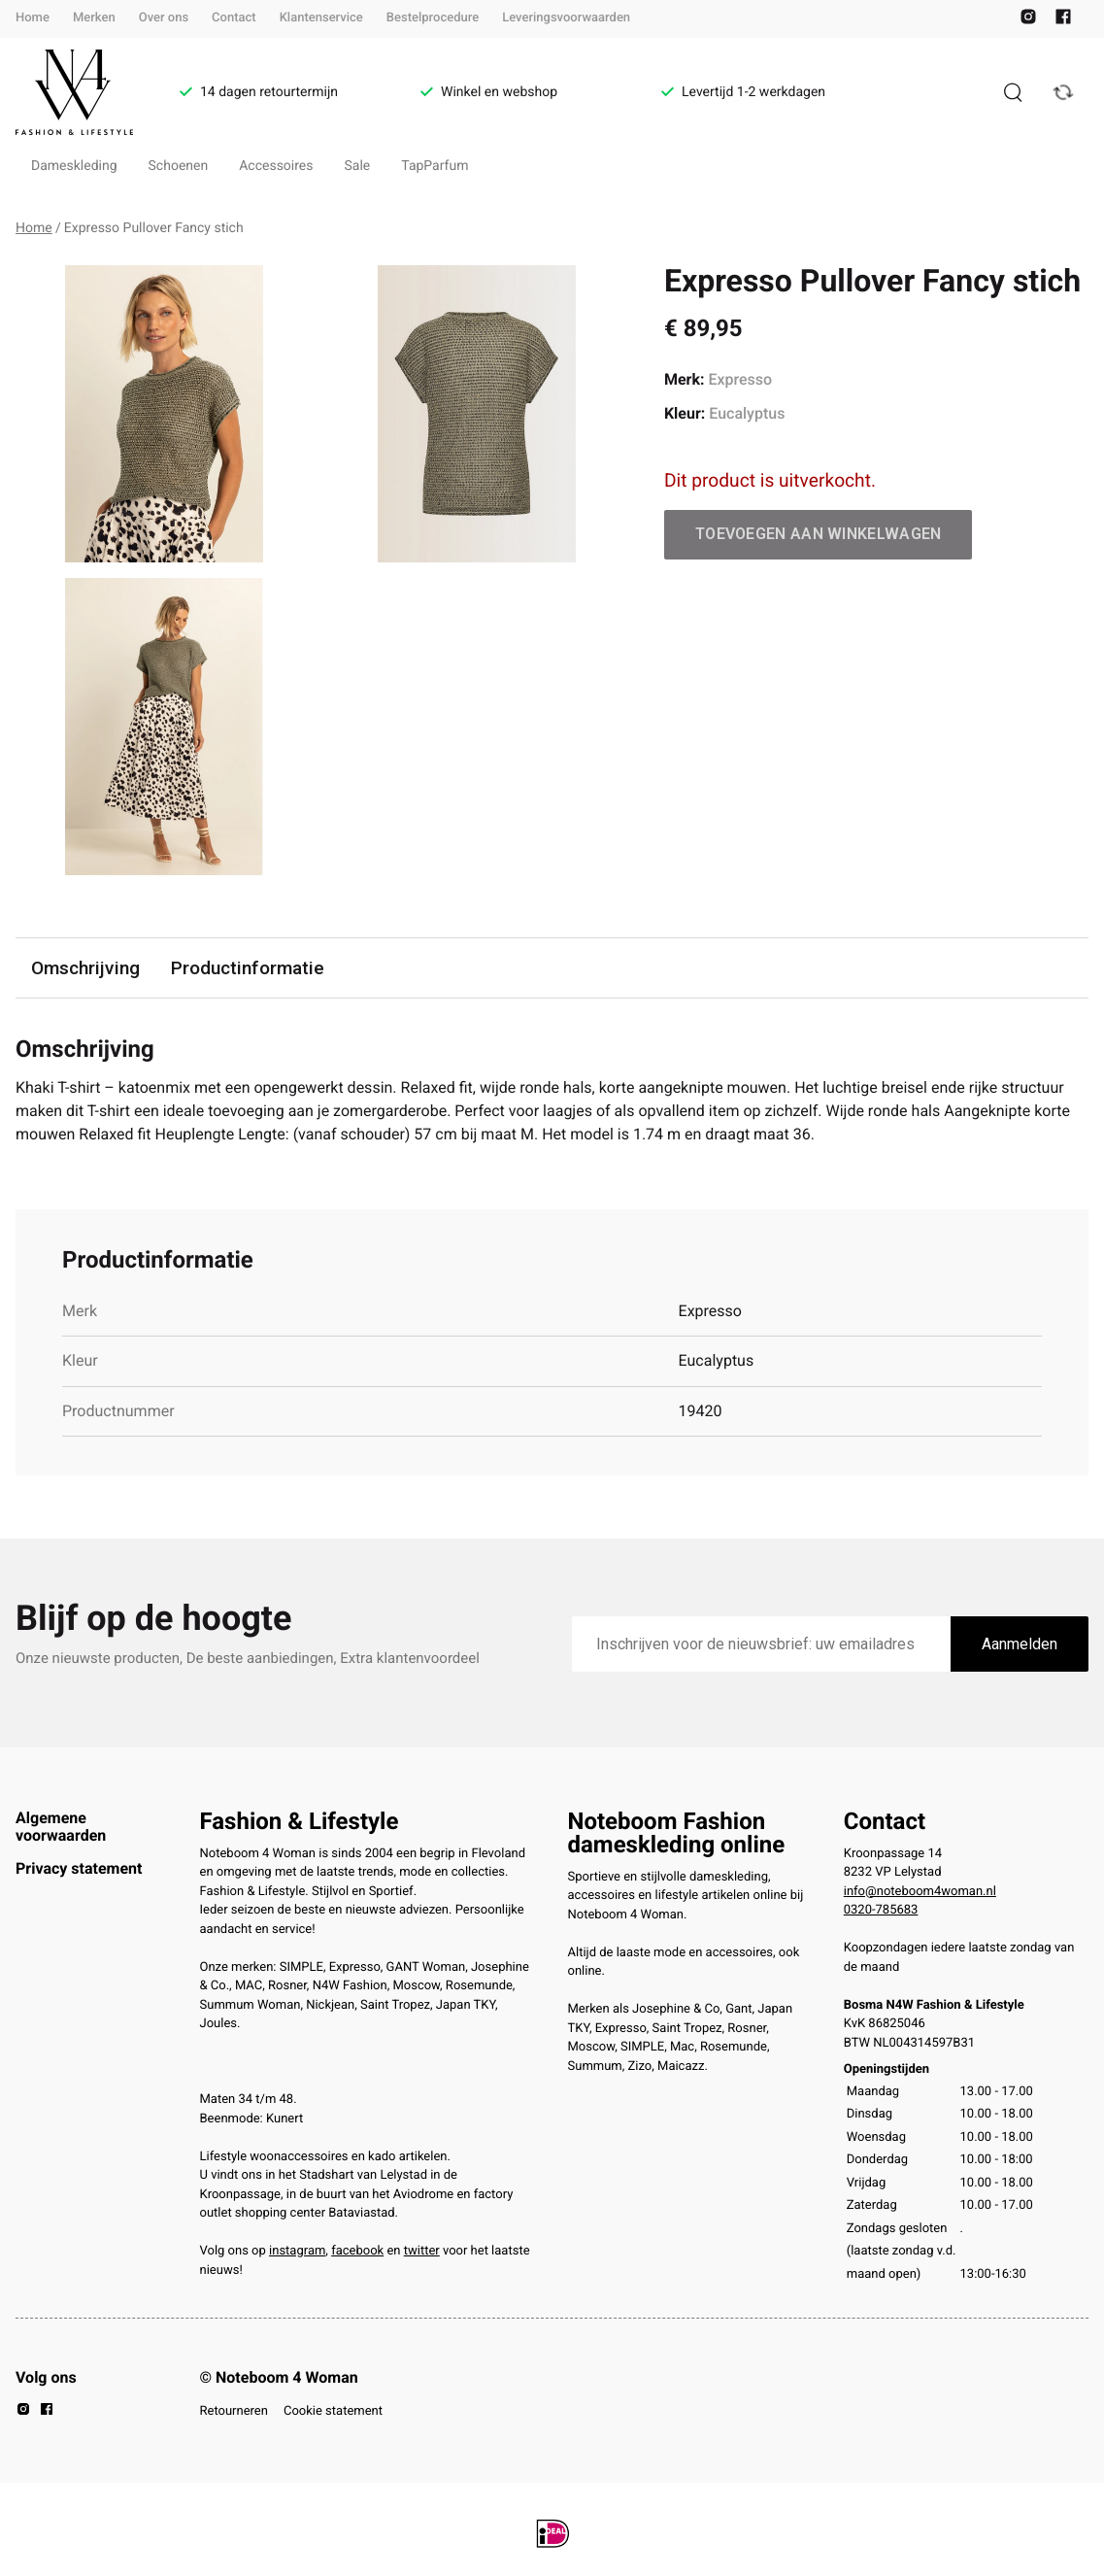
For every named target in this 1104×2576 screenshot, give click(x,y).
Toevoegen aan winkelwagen (818, 534)
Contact (234, 18)
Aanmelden (1019, 1644)
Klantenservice (321, 18)
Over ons (163, 18)
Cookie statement (333, 2411)
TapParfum (434, 166)
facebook (357, 2251)
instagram (297, 2251)
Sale (358, 166)
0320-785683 (881, 1910)
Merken (94, 18)
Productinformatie (247, 968)
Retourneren (234, 2411)
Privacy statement (79, 1868)
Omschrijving (85, 968)
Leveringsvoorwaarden (566, 18)
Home (33, 18)
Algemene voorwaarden (61, 1827)
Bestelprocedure (432, 18)
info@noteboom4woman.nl (920, 1891)
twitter (422, 2251)
